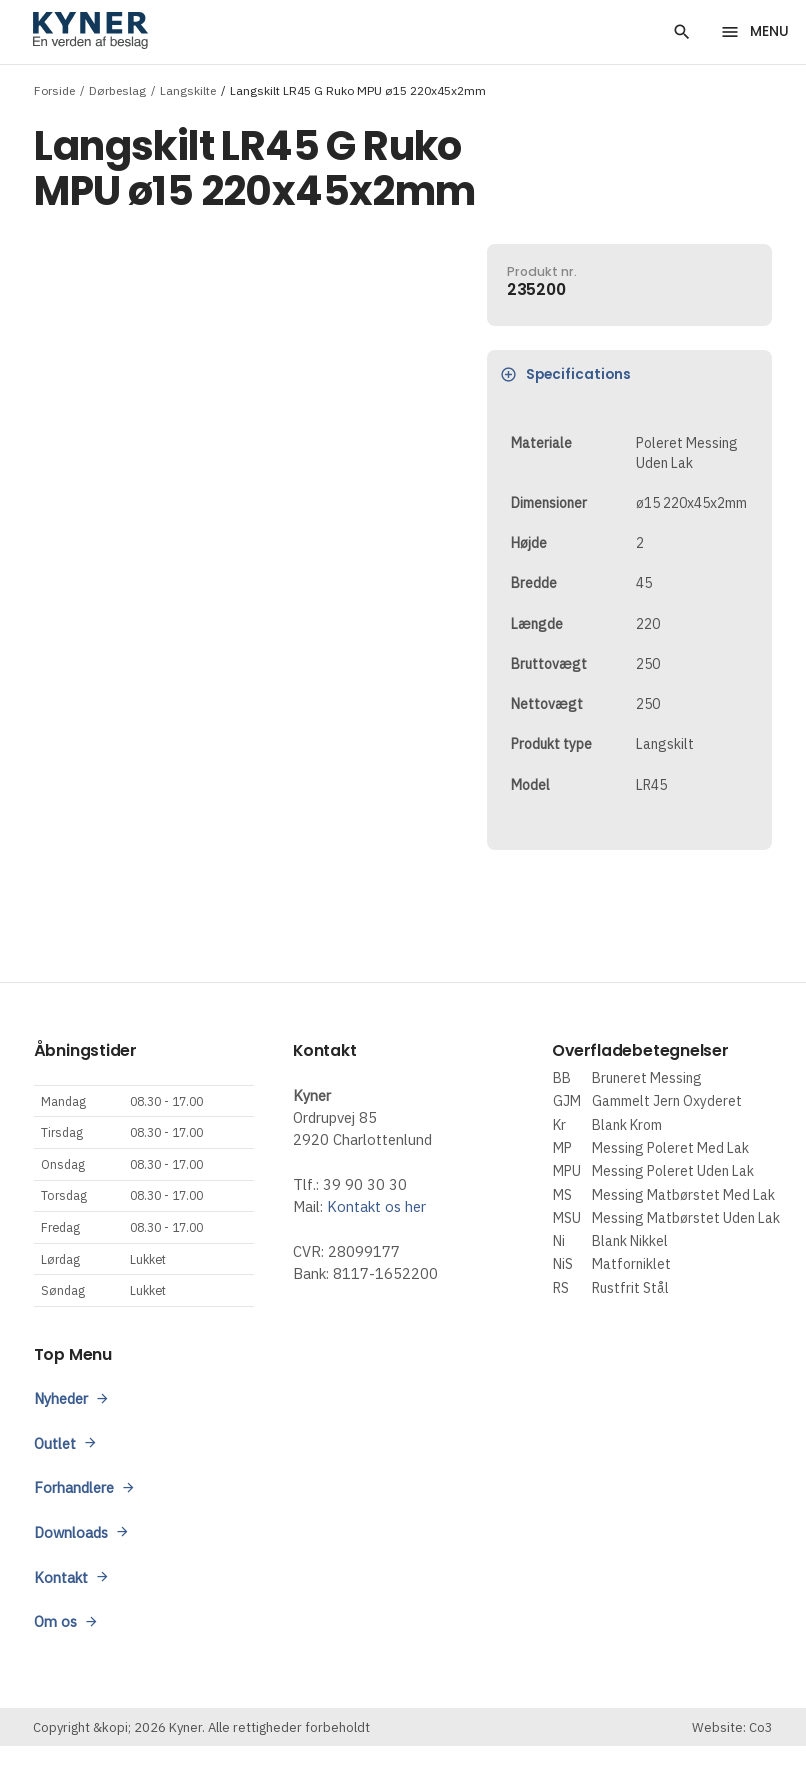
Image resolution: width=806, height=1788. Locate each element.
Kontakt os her (376, 1206)
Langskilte (188, 89)
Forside (54, 89)
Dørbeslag (117, 89)
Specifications (566, 374)
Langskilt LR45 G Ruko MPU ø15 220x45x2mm (358, 89)
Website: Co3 (732, 1727)
